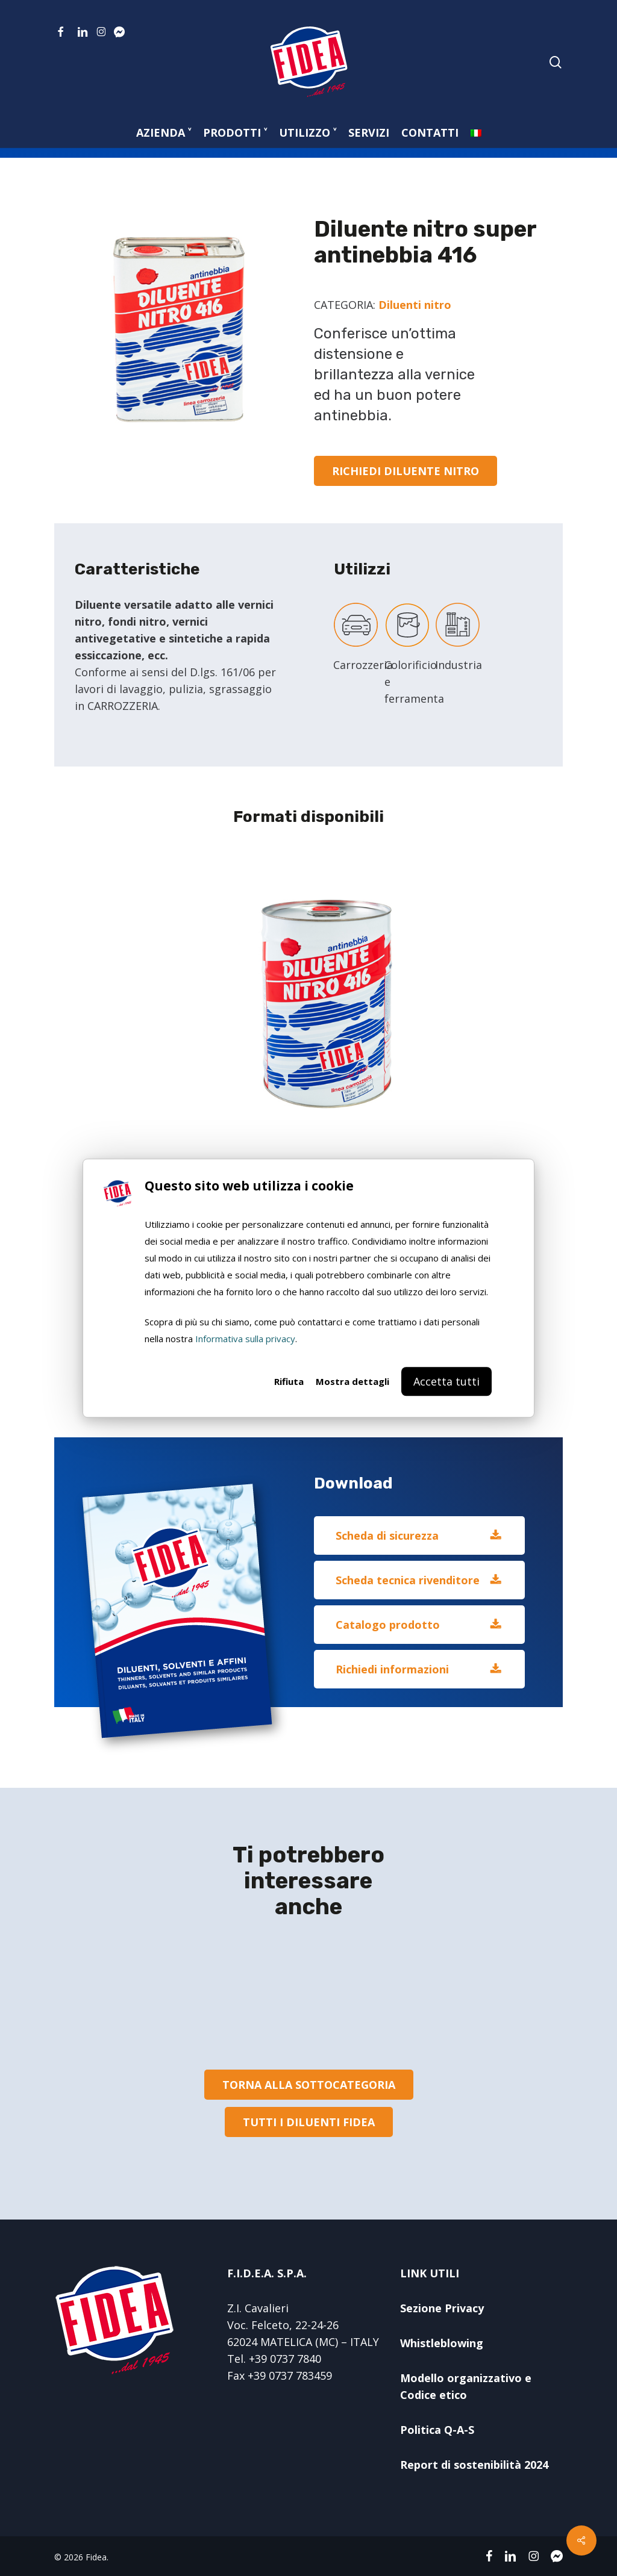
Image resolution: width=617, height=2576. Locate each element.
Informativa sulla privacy (245, 1339)
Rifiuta (289, 1381)
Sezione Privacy (442, 2308)
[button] (405, 471)
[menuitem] (476, 132)
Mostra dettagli (352, 1381)
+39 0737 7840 (285, 2358)
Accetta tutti (446, 1381)
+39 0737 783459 (290, 2375)
